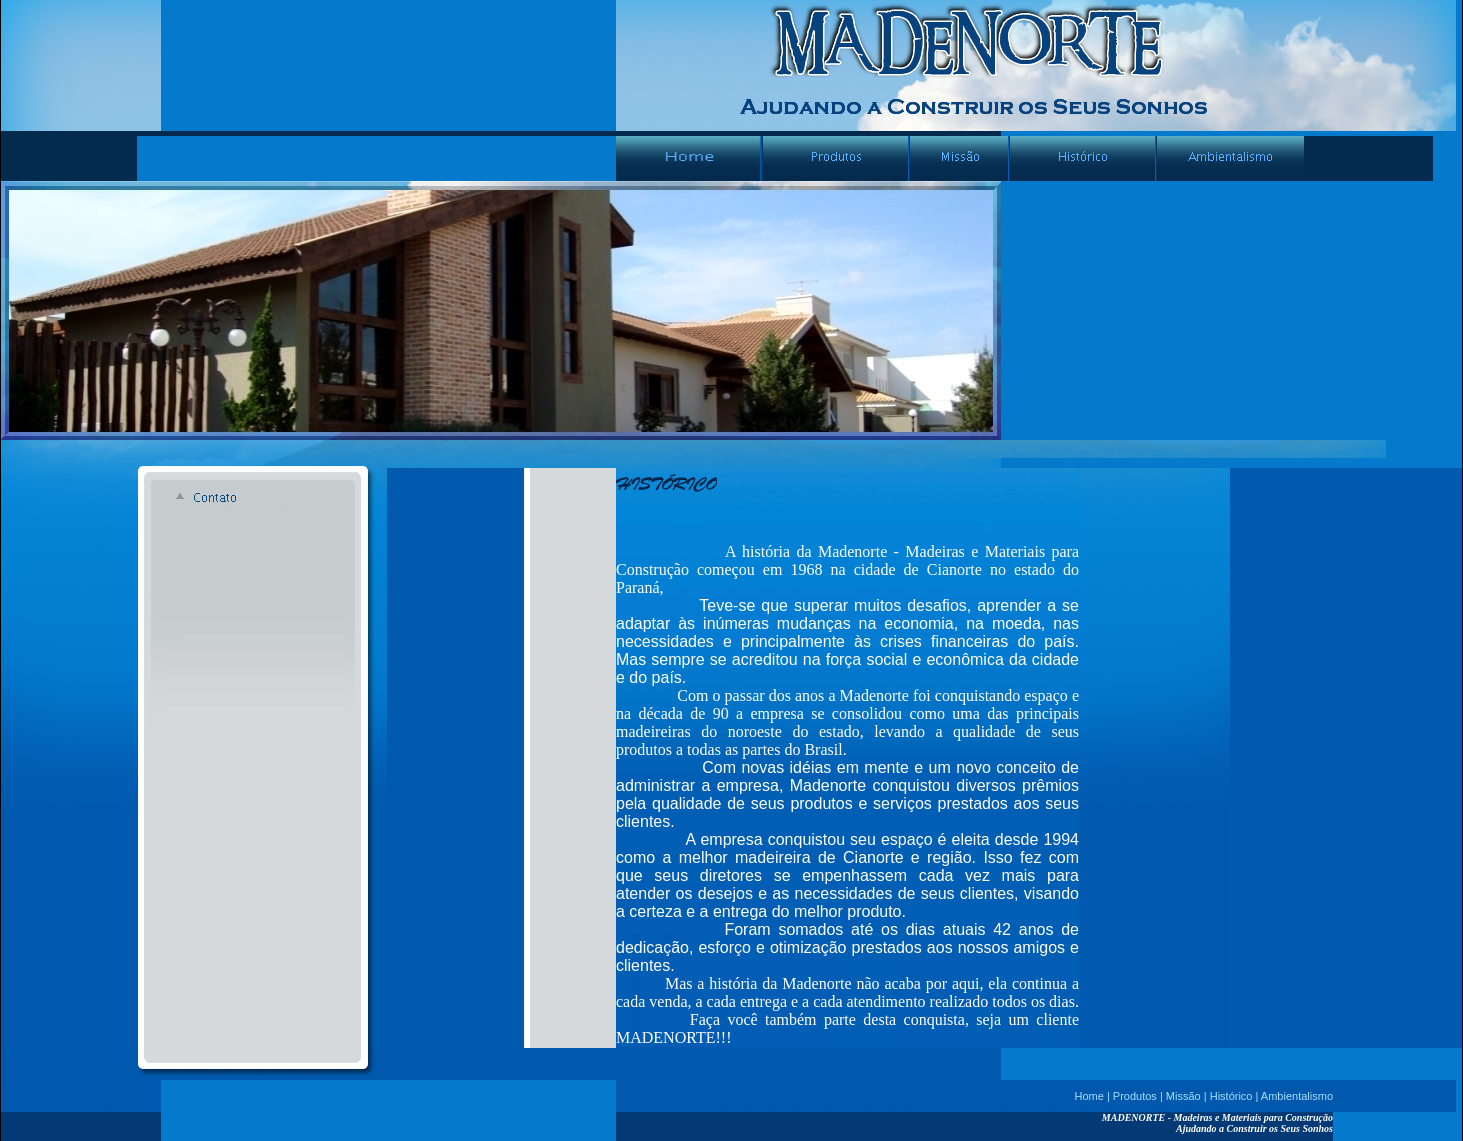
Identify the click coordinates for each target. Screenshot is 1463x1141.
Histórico (1231, 1096)
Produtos (1135, 1096)
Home (1089, 1096)
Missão (1183, 1096)
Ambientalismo (1297, 1096)
